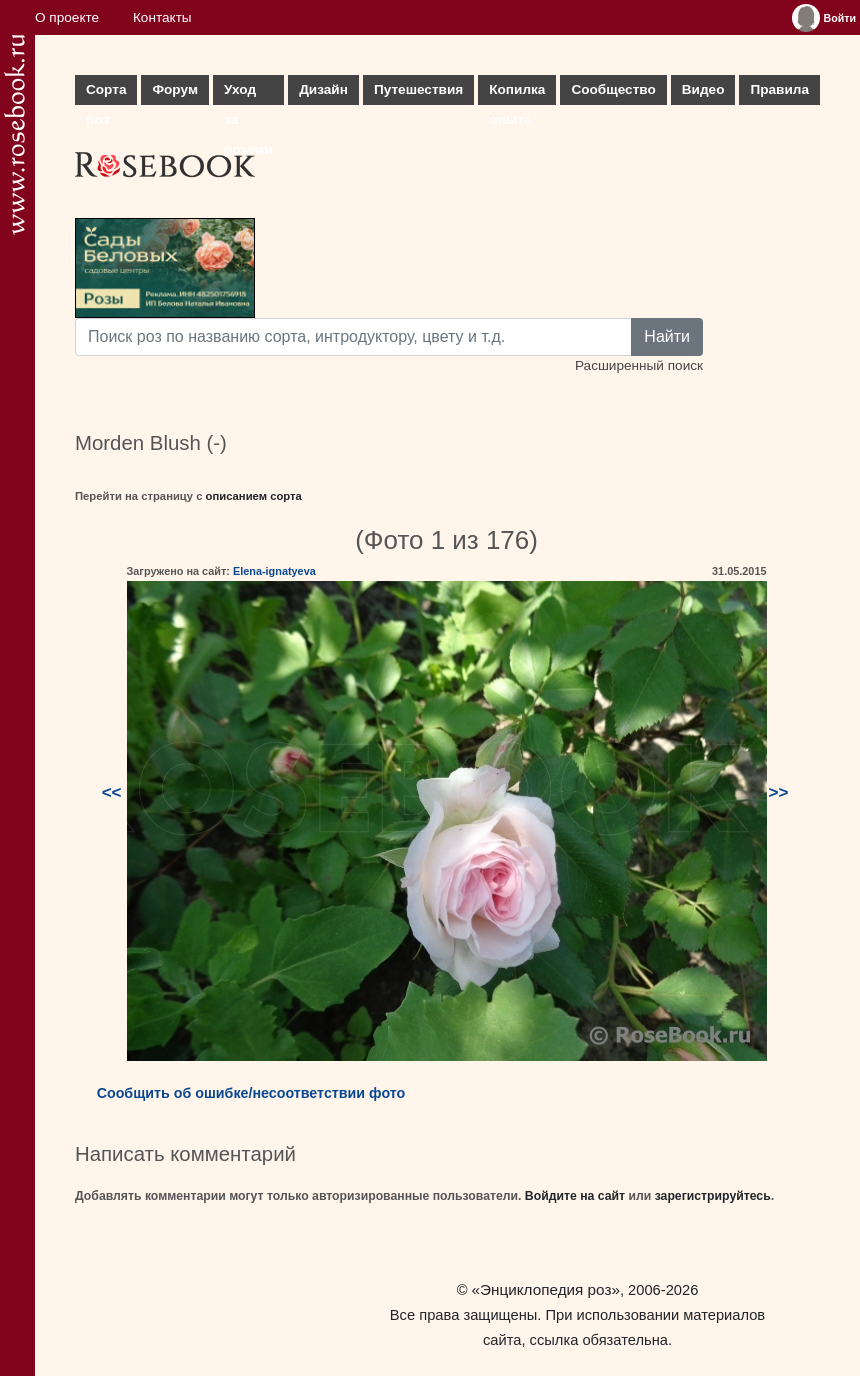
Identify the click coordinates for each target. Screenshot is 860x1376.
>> (779, 792)
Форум (174, 89)
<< (112, 792)
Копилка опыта (517, 93)
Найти (667, 336)
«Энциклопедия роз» (546, 1289)
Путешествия (418, 89)
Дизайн (323, 89)
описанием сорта (254, 496)
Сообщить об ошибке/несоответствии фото (251, 1093)
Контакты (162, 17)
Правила (779, 89)
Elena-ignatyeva (274, 571)
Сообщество (613, 89)
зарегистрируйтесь (713, 1196)
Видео (703, 89)
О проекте (67, 17)
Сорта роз (106, 93)
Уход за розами (248, 93)
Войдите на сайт (575, 1196)
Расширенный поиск (639, 365)
